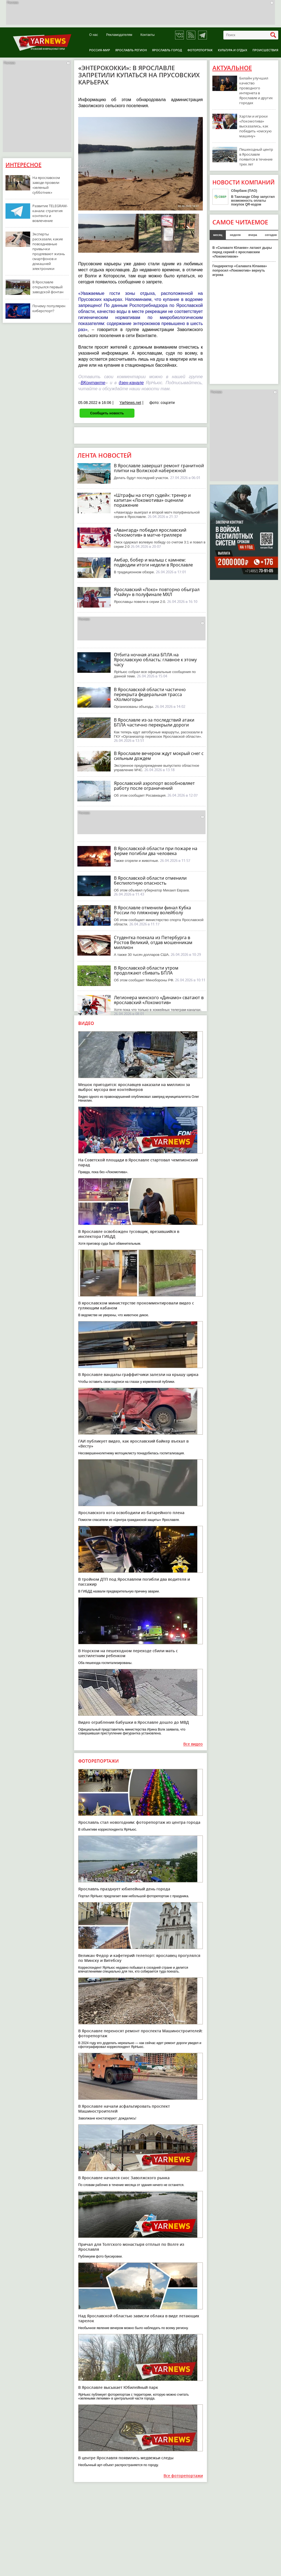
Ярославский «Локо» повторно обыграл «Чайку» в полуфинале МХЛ (156, 592)
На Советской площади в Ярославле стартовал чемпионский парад (138, 1162)
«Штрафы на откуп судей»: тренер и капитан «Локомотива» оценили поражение (152, 500)
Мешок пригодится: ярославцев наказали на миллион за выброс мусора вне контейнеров (134, 1087)
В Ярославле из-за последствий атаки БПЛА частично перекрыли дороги (154, 722)
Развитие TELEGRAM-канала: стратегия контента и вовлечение (50, 213)
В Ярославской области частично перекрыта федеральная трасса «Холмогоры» (150, 694)
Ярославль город (167, 50)
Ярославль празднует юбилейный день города (124, 1888)
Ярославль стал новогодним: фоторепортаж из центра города (139, 1822)
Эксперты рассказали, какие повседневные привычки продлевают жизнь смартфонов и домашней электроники (48, 251)
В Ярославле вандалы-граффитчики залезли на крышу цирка (138, 1374)
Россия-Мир (99, 50)
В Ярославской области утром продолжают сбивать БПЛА (146, 970)
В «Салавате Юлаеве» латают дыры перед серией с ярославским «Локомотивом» (242, 252)
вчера (252, 234)
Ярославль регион (131, 50)
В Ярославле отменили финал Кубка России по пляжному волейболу (152, 910)
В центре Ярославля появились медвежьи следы (125, 2457)
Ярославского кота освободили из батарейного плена (131, 1512)
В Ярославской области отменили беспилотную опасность (150, 880)
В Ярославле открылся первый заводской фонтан (47, 287)
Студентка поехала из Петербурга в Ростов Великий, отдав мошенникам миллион (153, 942)
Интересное (23, 165)
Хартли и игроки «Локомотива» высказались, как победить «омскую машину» (255, 126)
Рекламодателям (119, 35)
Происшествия (265, 50)
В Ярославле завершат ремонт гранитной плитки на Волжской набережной (159, 468)
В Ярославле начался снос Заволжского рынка (124, 2177)
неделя (235, 234)
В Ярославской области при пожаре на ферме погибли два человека (155, 851)
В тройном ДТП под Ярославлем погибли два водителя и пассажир (134, 1582)
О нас (93, 35)
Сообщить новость (107, 413)
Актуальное (232, 68)
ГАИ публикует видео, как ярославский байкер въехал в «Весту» (133, 1443)
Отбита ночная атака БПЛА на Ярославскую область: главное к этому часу (155, 659)
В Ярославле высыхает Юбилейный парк (118, 2387)
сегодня (271, 234)
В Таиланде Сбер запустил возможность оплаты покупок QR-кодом (253, 200)
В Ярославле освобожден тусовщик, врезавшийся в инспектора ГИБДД (128, 1234)
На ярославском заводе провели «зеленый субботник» (46, 185)
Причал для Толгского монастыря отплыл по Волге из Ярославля (131, 2247)
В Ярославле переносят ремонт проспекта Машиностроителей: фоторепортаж (140, 2033)
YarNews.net (130, 402)
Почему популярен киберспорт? (48, 308)
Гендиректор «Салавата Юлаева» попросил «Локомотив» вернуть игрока (239, 270)
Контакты (147, 35)
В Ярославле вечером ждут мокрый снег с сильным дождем (159, 756)
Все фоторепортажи (183, 2476)
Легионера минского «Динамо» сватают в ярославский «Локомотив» (159, 1000)
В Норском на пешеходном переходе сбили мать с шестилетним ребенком (128, 1653)
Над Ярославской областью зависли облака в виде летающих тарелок (138, 2318)
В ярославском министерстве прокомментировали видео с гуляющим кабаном (136, 1305)
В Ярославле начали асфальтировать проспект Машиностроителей (124, 2109)
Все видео (193, 1744)
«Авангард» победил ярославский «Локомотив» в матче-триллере (150, 532)
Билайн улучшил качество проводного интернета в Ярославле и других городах (256, 90)
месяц (217, 234)
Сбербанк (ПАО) (244, 191)
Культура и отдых (232, 50)
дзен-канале (131, 382)
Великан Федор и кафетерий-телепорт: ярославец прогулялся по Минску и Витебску (139, 1958)
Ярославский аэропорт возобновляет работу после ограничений (154, 786)
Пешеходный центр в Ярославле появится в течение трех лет (256, 157)
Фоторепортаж (200, 50)
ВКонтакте (93, 382)
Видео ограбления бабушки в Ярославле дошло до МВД (133, 1722)
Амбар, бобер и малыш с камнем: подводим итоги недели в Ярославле (153, 562)
